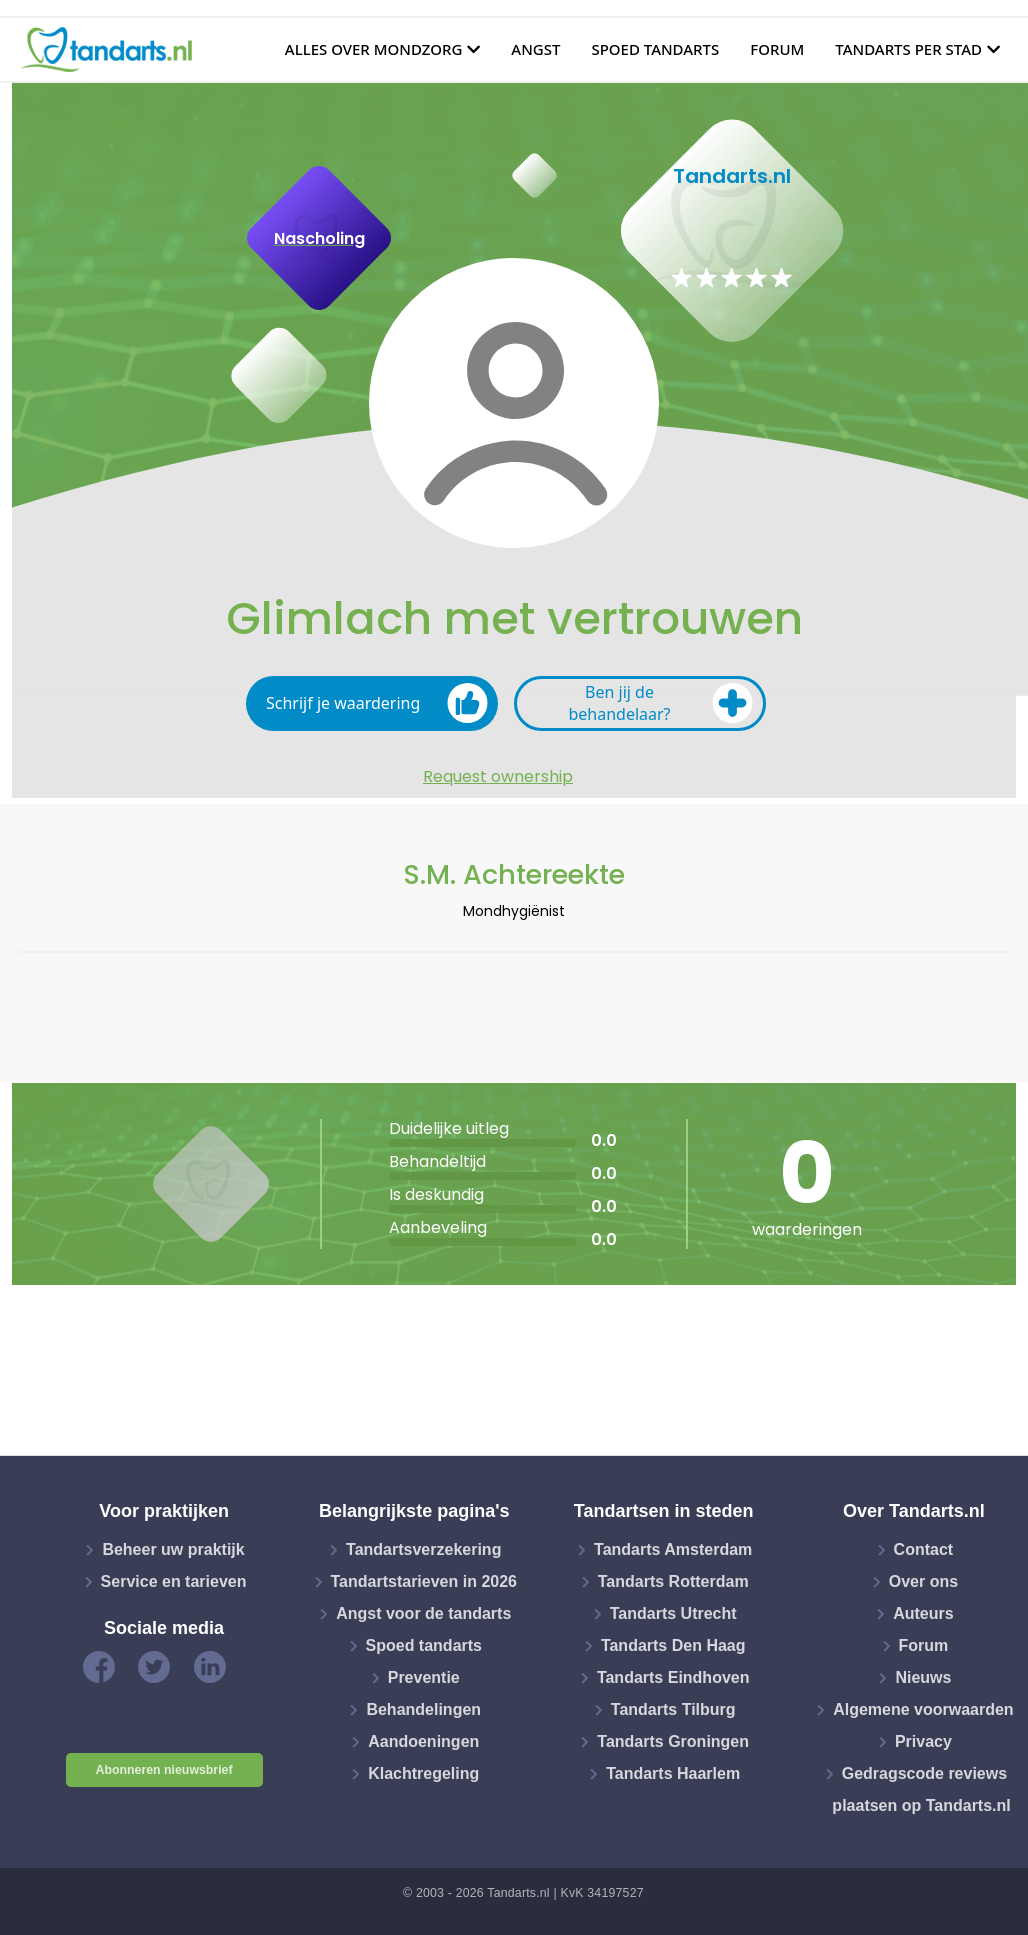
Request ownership (498, 777)
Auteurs (923, 1613)
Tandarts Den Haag (673, 1645)
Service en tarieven (174, 1581)
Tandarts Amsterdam (673, 1549)
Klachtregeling (423, 1773)
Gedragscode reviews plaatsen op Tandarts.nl (921, 1789)
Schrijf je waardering (377, 703)
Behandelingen (423, 1709)
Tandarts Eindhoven (673, 1677)
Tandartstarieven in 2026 (424, 1581)
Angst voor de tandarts (423, 1613)
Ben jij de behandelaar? (660, 703)
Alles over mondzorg (374, 49)
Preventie (424, 1677)
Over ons (923, 1581)
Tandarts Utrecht (673, 1613)
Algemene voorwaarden (923, 1709)
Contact (924, 1549)
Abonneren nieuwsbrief (164, 1770)
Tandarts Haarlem (673, 1773)
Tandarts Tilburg (673, 1709)
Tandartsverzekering (423, 1549)
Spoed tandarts (655, 49)
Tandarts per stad (908, 49)
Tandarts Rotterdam (673, 1581)
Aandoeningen (423, 1741)
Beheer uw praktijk (173, 1549)
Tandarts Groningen (673, 1741)
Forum (777, 49)
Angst (535, 49)
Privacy (923, 1741)
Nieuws (923, 1677)
